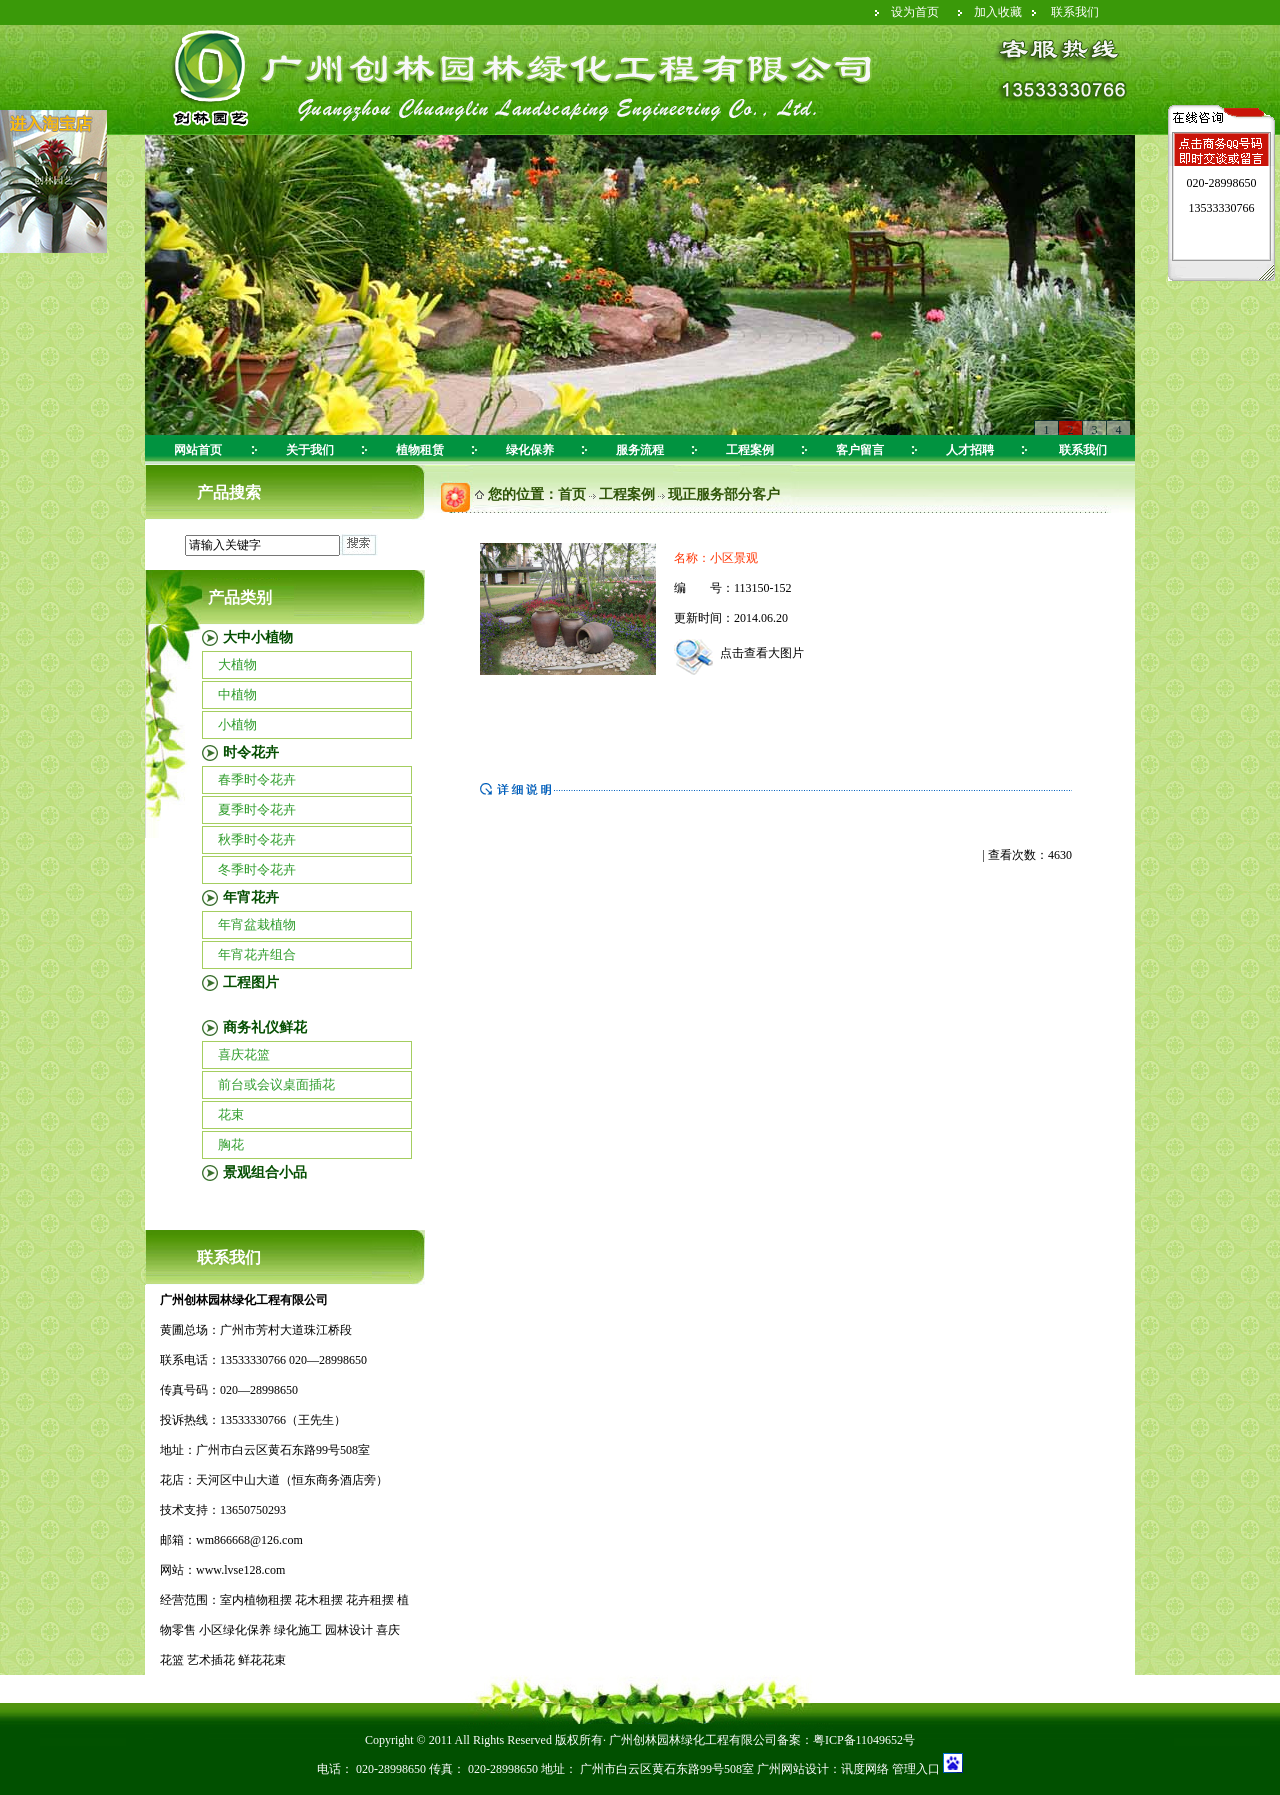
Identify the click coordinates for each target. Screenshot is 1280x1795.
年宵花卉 (251, 897)
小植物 (237, 724)
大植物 (237, 664)
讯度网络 (865, 1769)
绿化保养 (530, 450)
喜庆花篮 (244, 1054)
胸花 (231, 1144)
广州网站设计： (799, 1769)
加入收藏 (998, 12)
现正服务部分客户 (724, 494)
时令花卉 (251, 752)
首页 (572, 494)
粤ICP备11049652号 (864, 1740)
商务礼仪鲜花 (265, 1027)
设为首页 (915, 12)
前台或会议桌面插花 (276, 1084)
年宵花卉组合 (257, 954)
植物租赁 (420, 450)
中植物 (237, 694)
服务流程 (640, 450)
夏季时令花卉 (257, 809)
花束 (231, 1114)
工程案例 (750, 450)
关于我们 (310, 450)
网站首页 (198, 450)
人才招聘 (970, 450)
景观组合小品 (265, 1172)
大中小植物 (258, 637)
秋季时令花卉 (257, 839)
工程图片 (251, 982)
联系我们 (1075, 12)
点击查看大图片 (739, 653)
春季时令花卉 (257, 779)
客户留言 (860, 450)
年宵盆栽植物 (257, 924)
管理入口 (914, 1769)
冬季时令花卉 (257, 869)
